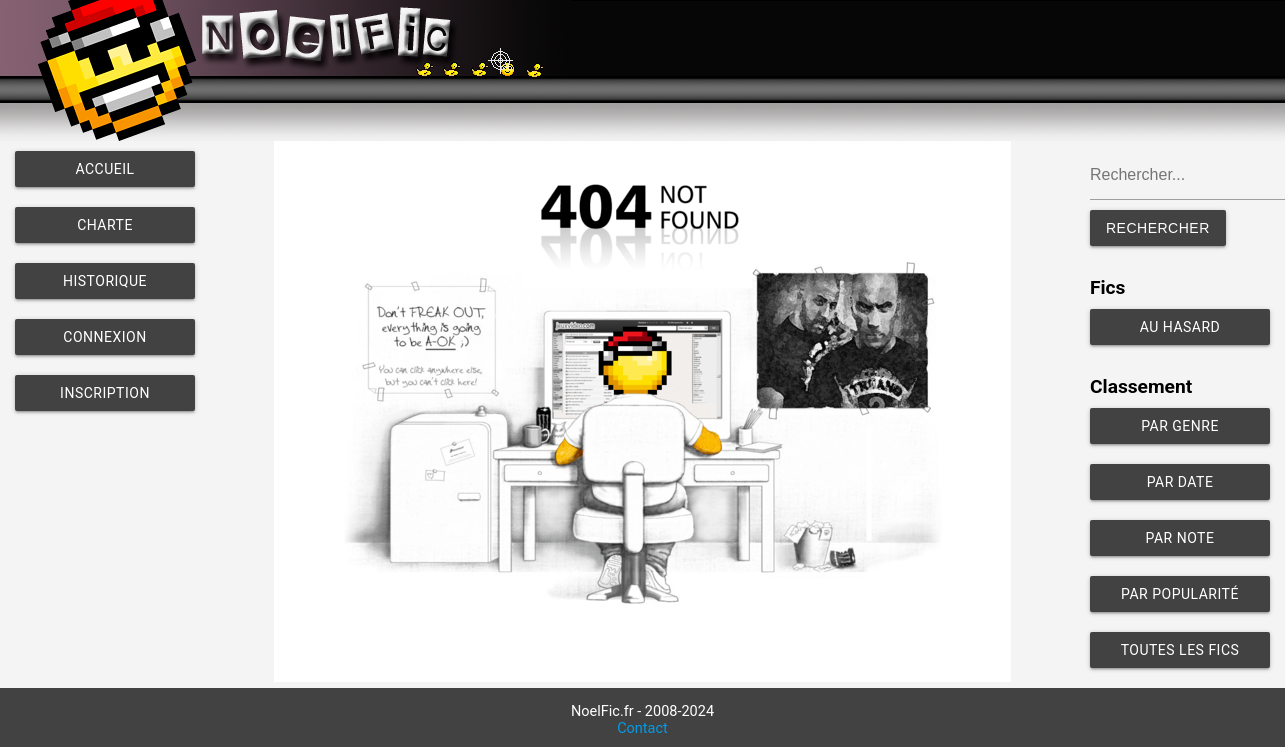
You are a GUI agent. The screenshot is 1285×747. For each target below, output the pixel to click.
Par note (1180, 538)
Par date (1180, 482)
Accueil (104, 169)
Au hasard (1180, 327)
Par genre (1180, 426)
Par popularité (1180, 594)
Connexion (104, 337)
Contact (642, 728)
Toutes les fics (1180, 650)
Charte (105, 225)
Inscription (105, 393)
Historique (105, 281)
